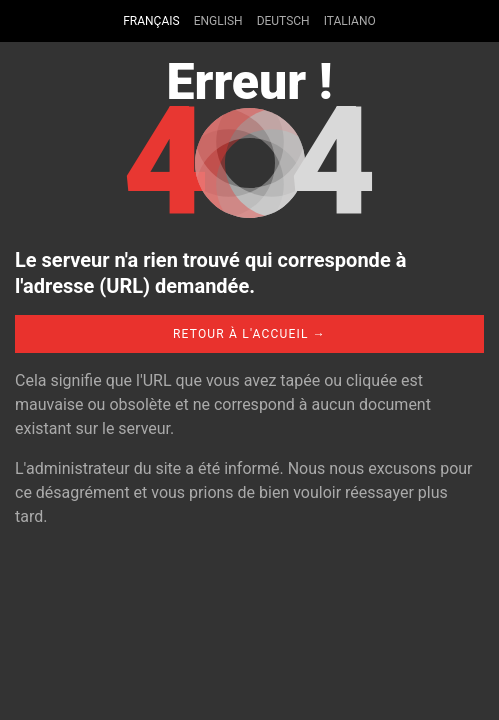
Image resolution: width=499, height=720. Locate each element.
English (218, 21)
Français (151, 21)
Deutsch (283, 21)
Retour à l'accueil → (249, 334)
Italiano (350, 21)
